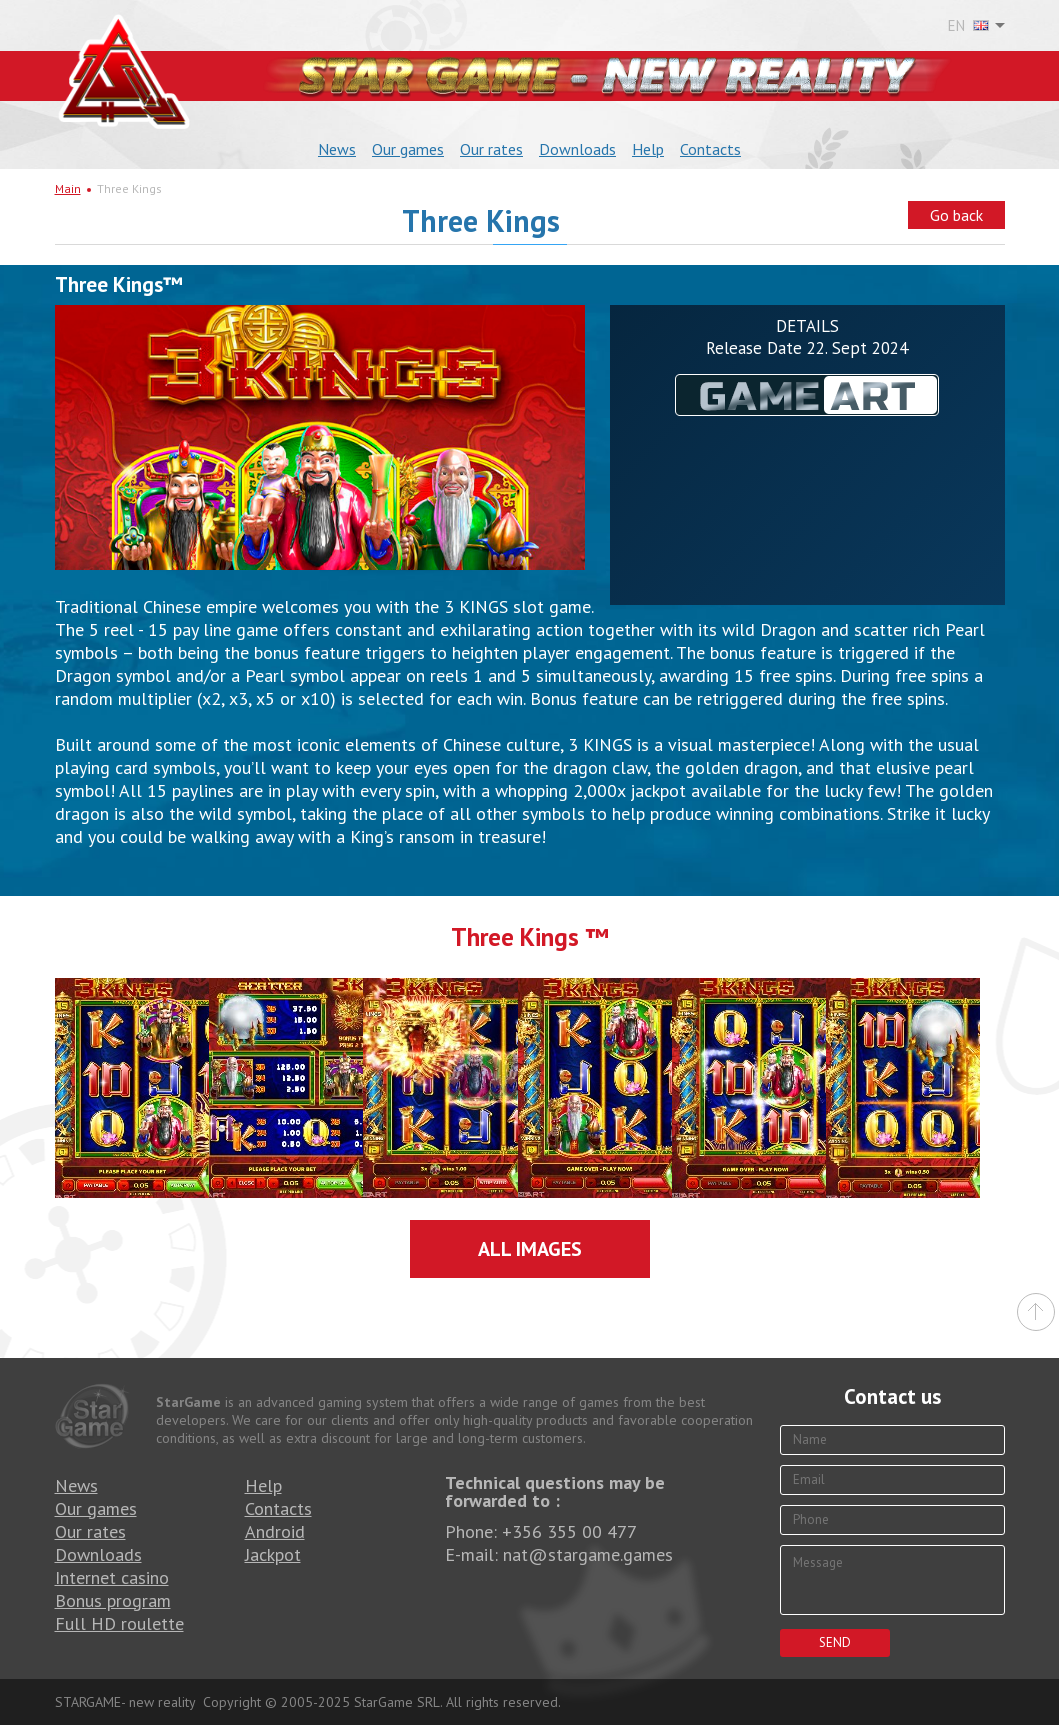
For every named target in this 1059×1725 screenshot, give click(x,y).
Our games (408, 149)
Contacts (710, 149)
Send (835, 1642)
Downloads (577, 149)
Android (275, 1531)
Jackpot (273, 1554)
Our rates (491, 149)
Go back (956, 215)
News (337, 149)
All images (530, 1249)
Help (648, 149)
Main (68, 188)
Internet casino (112, 1577)
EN (968, 26)
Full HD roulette (119, 1623)
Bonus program (113, 1600)
